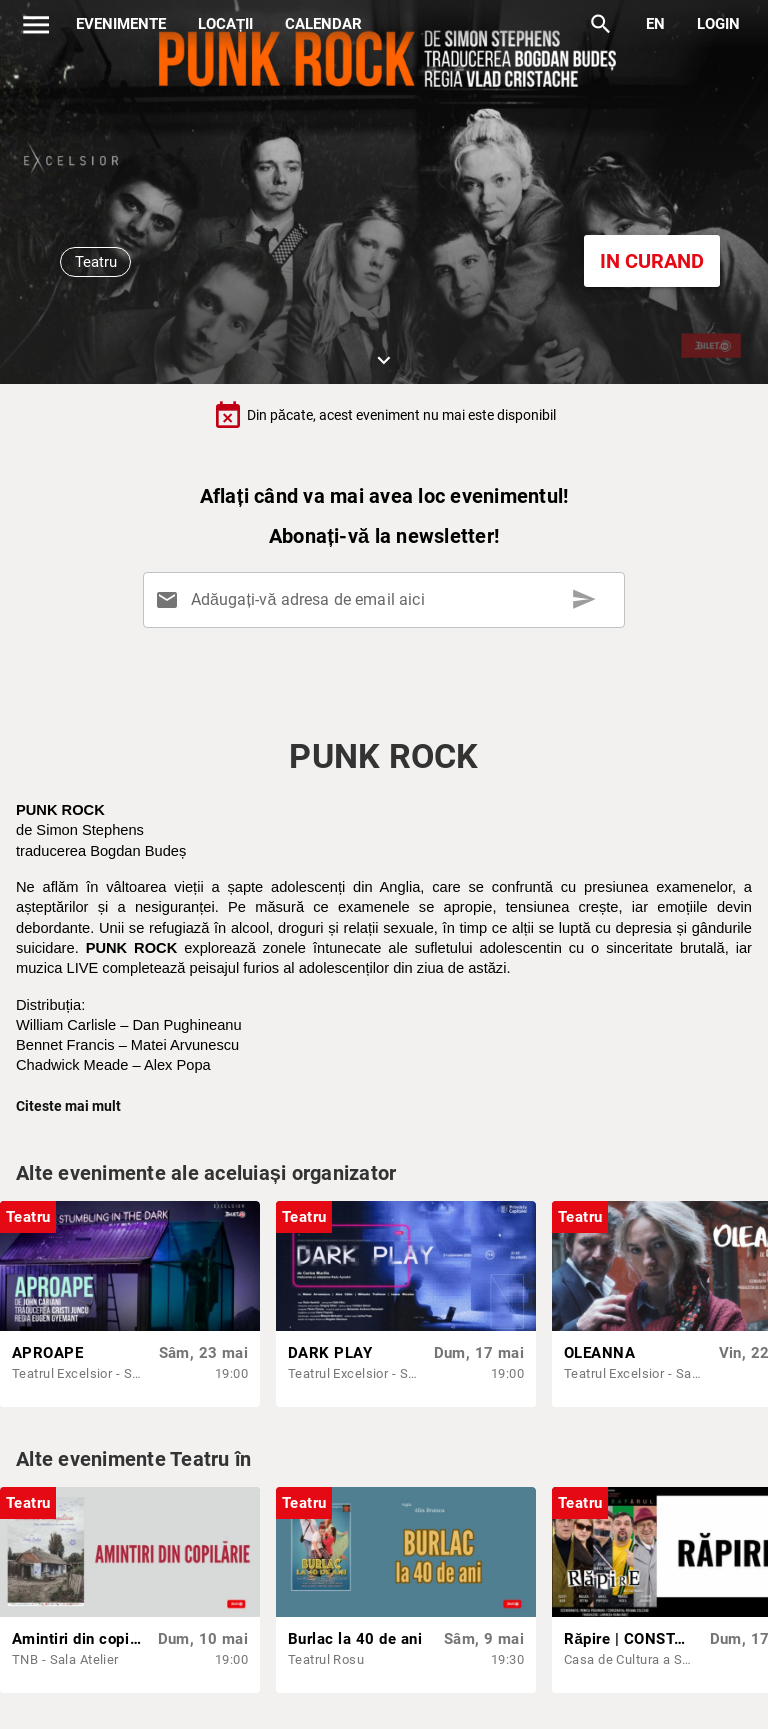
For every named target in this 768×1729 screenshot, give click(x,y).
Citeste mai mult (68, 1106)
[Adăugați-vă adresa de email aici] (387, 600)
